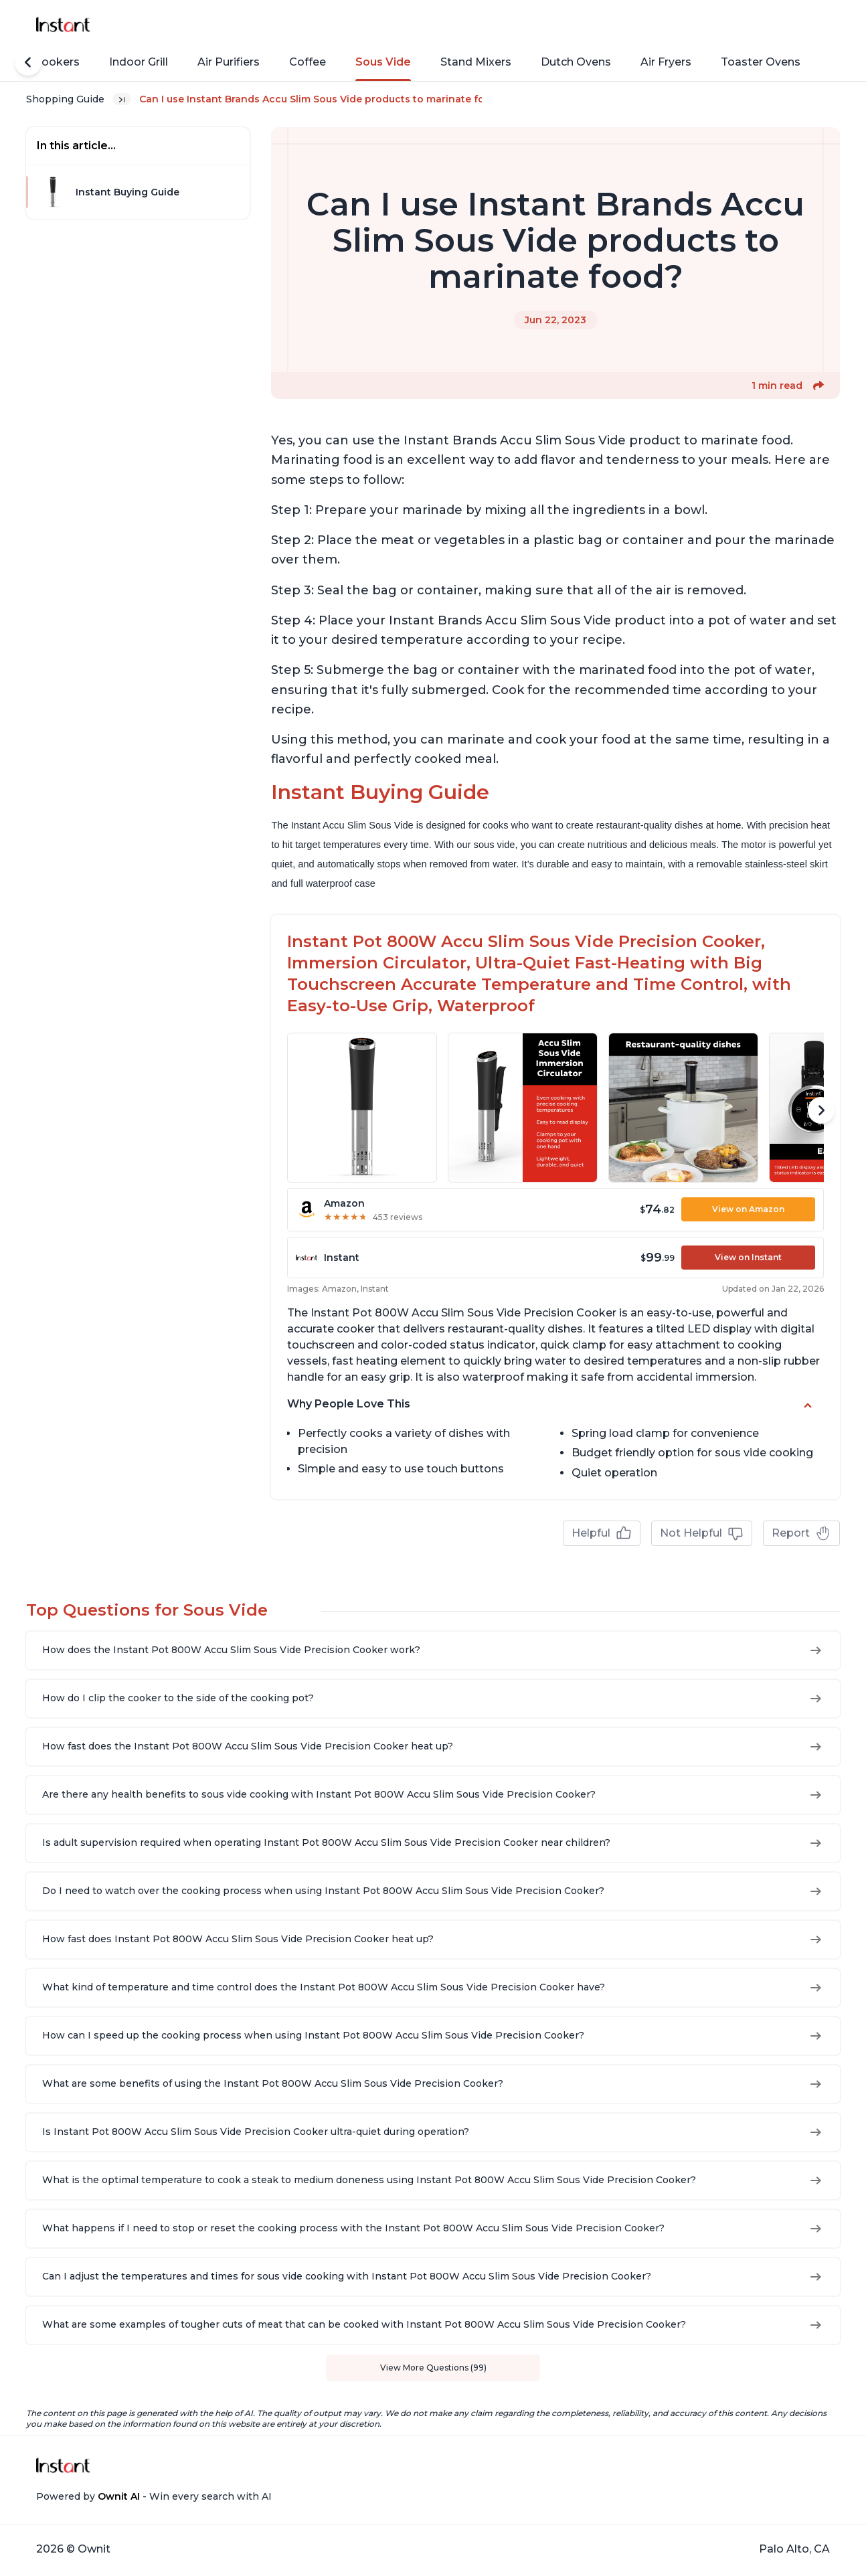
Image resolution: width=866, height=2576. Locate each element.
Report (801, 1533)
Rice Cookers (43, 62)
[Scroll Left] (28, 62)
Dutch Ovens (576, 62)
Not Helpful (702, 1533)
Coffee (307, 62)
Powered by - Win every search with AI (154, 2496)
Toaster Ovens (760, 62)
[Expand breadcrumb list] (121, 99)
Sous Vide (383, 62)
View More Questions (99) (433, 2368)
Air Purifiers (228, 62)
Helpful (602, 1533)
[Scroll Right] (821, 1110)
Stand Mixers (475, 62)
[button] (818, 385)
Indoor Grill (138, 62)
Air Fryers (665, 62)
